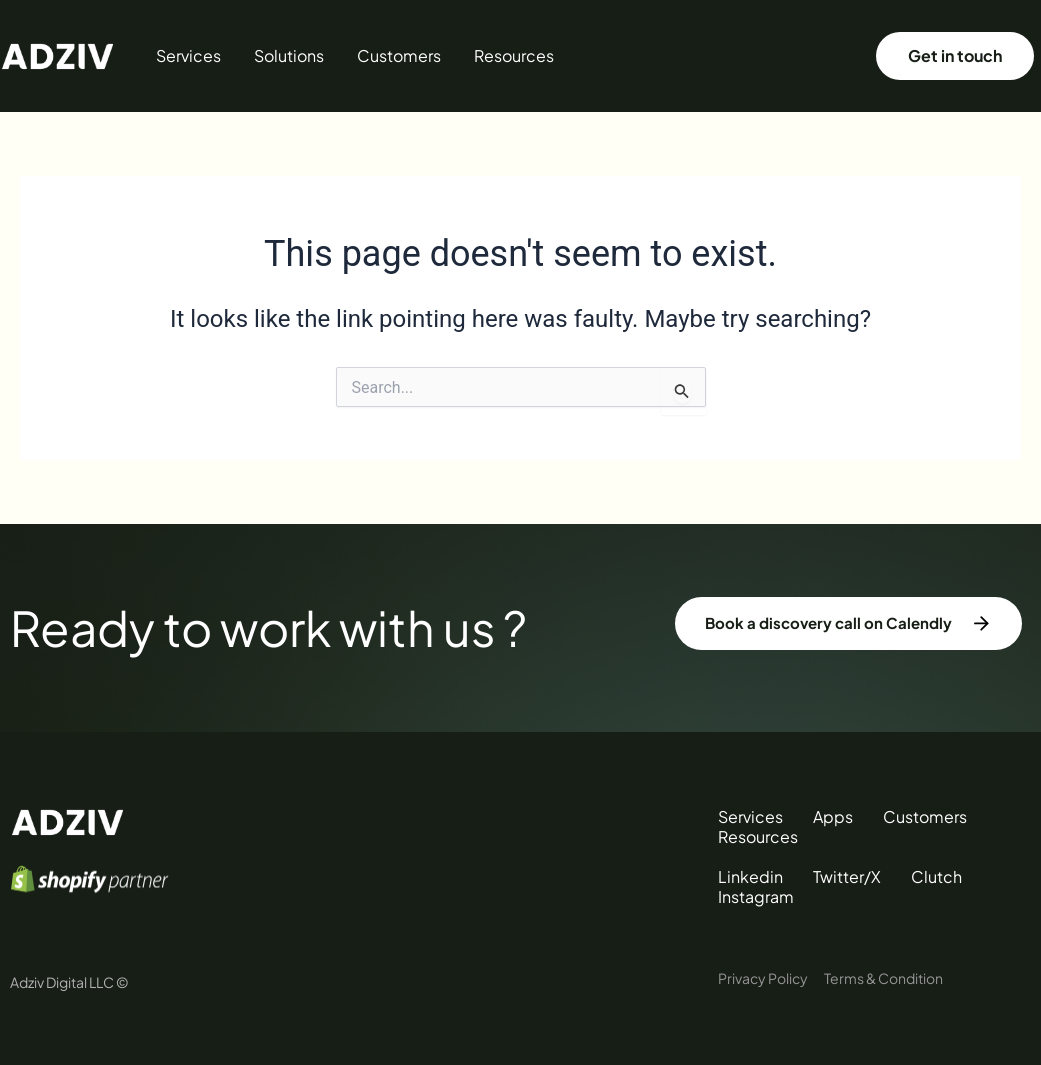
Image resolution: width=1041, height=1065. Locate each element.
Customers (399, 56)
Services (188, 56)
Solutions (289, 56)
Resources (514, 56)
